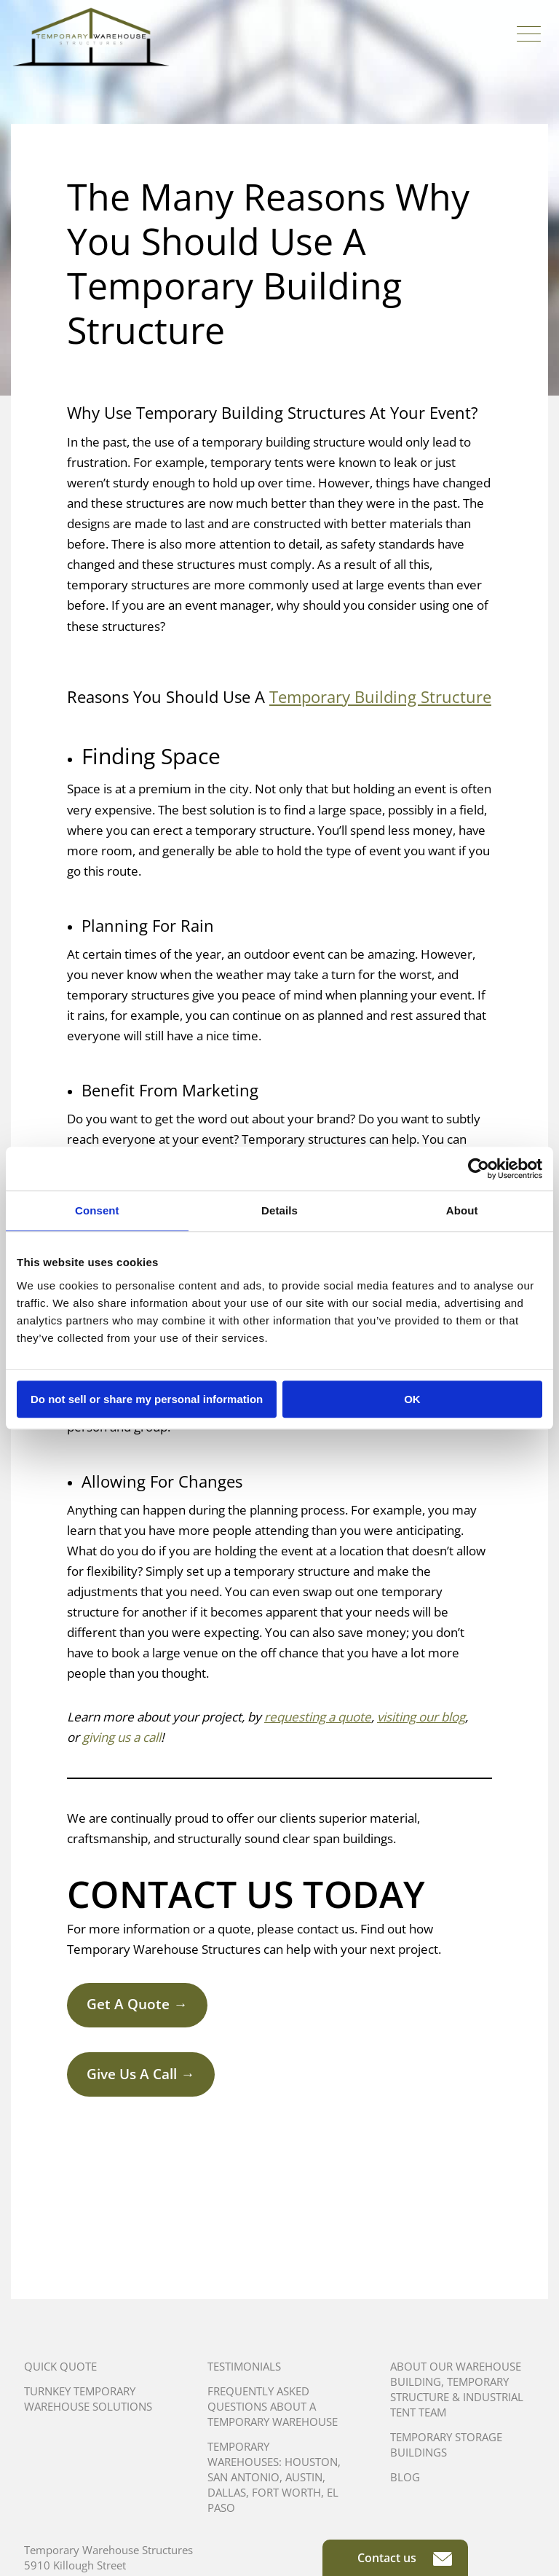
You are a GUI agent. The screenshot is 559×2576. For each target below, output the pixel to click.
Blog (405, 2477)
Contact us (404, 2558)
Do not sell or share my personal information (147, 1399)
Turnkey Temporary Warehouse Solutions (88, 2399)
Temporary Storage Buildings (446, 2444)
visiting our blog (421, 1716)
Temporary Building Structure (380, 696)
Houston (311, 2461)
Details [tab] (279, 1210)
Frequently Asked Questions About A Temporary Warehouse (272, 2406)
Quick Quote (60, 2366)
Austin (303, 2477)
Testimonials (244, 2366)
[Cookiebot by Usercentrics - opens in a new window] (478, 1168)
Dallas (226, 2492)
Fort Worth (286, 2492)
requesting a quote (317, 1716)
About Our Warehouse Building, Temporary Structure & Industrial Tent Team (456, 2389)
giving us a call (121, 1737)
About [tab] (462, 1210)
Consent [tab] (97, 1210)
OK (412, 1399)
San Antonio (243, 2477)
